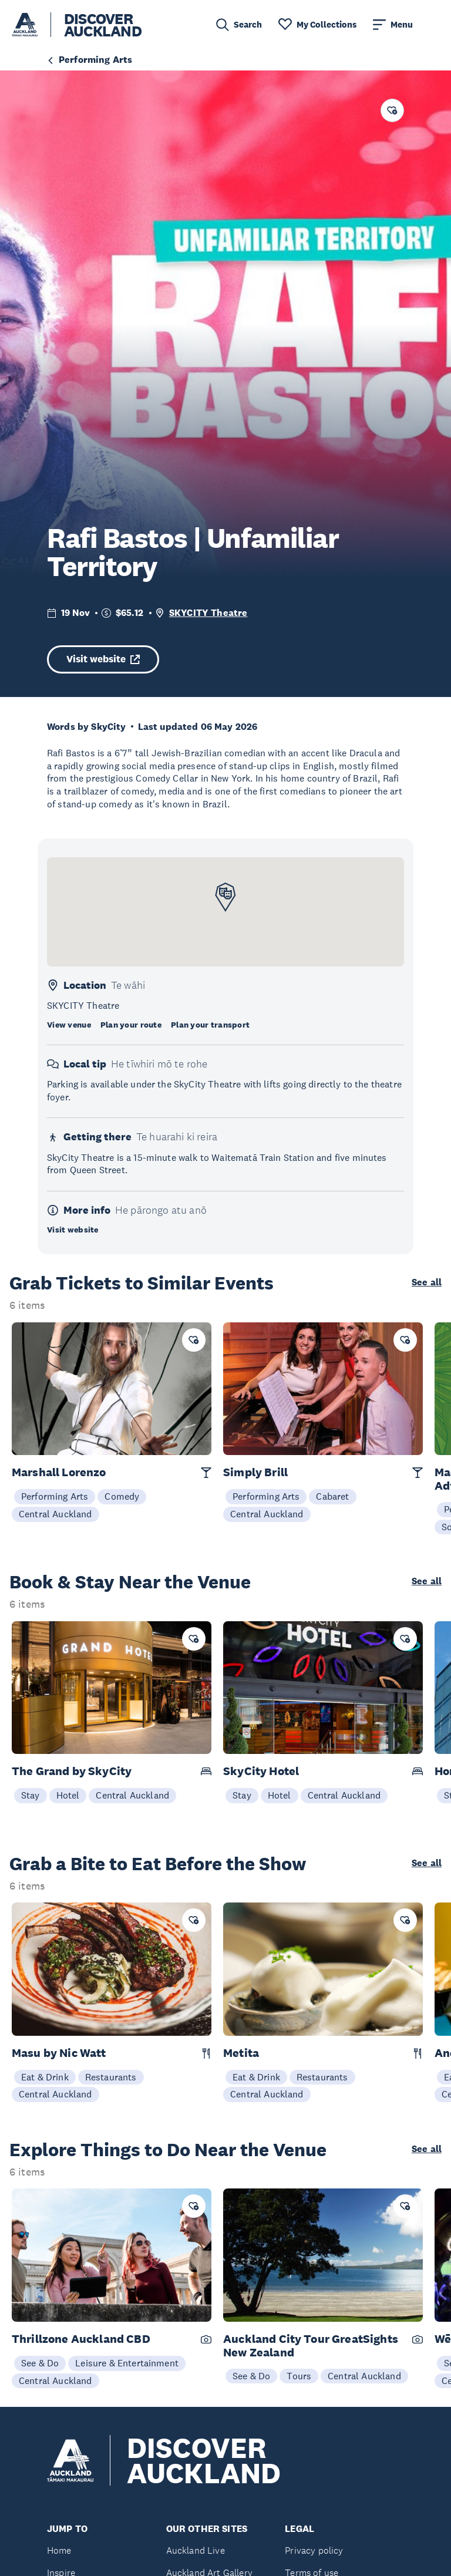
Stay (30, 1795)
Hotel (68, 1795)
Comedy (122, 1496)
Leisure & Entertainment (127, 2363)
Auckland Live (195, 2550)
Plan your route (130, 1024)
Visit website (103, 659)
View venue (69, 1024)
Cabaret (332, 1496)
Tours (299, 2376)
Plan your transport (210, 1024)
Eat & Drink (45, 2077)
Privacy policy (314, 2550)
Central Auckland (55, 1514)
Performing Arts (54, 1496)
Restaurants (111, 2077)
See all (427, 1282)
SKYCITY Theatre (208, 613)
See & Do (40, 2363)
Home (59, 2550)
